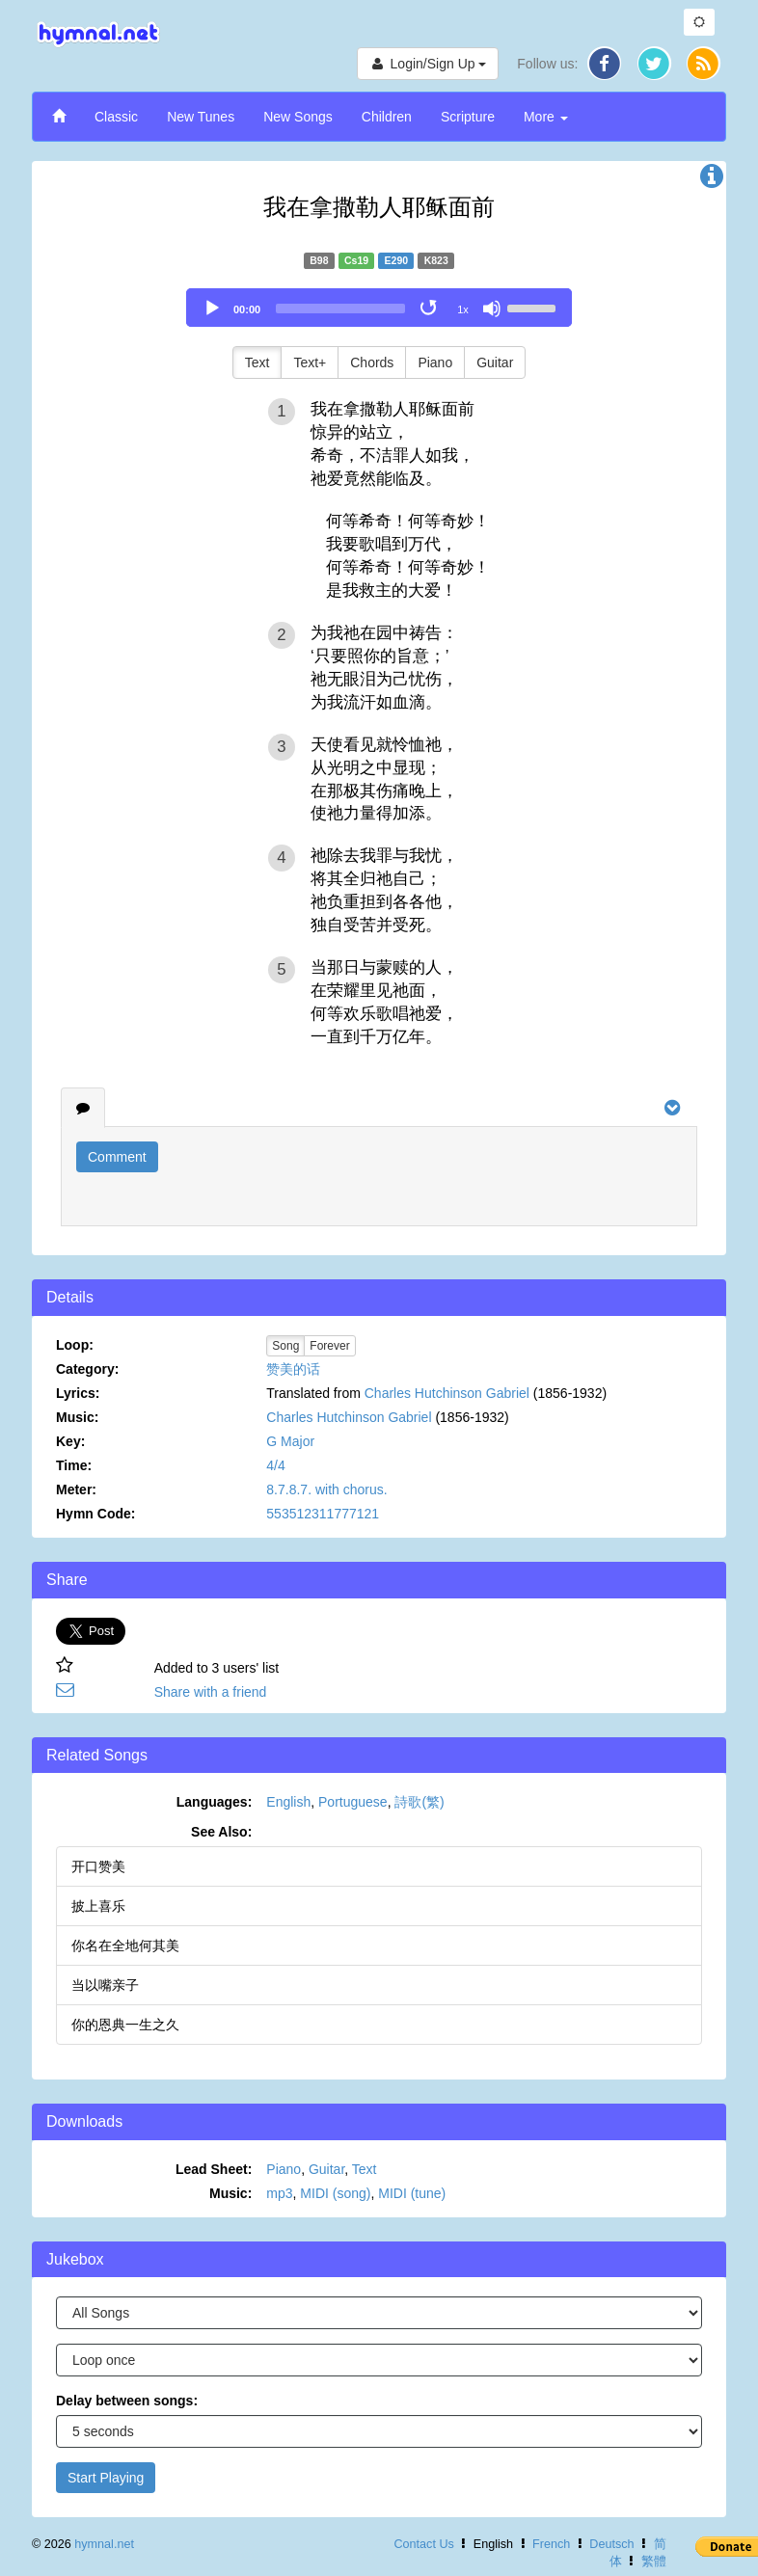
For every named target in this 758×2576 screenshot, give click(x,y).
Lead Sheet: (214, 2169)
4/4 (275, 1465)
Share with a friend (210, 1692)
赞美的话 (293, 1369)
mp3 (279, 2193)
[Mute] (491, 308)
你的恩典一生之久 (125, 2024)
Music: (77, 1417)
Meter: (76, 1489)
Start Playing (106, 2477)
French (551, 2544)
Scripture (468, 116)
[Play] (212, 308)
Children (387, 116)
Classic (116, 116)
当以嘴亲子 (105, 1985)
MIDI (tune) (412, 2193)
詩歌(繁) (419, 1802)
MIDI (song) (335, 2193)
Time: (74, 1465)
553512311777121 (322, 1513)
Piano (435, 362)
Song (285, 1346)
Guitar (494, 362)
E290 (397, 260)
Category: (87, 1369)
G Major (290, 1441)
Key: (70, 1441)
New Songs (298, 116)
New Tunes (200, 116)
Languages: (214, 1802)
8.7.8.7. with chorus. (326, 1489)
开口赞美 (98, 1866)
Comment (117, 1157)
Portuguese (353, 1802)
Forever (329, 1346)
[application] (379, 307)
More (546, 116)
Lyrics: (77, 1393)
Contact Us (423, 2544)
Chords (371, 362)
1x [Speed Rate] (463, 309)
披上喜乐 (98, 1906)
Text (257, 362)
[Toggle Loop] (430, 308)
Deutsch (611, 2544)
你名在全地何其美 (125, 1945)
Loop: (75, 1345)
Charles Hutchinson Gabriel (447, 1393)
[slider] (340, 308)
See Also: (221, 1831)
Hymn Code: (95, 1513)
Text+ (309, 362)
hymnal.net (104, 2544)
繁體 (653, 2561)
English (288, 1802)
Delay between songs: (127, 2400)
